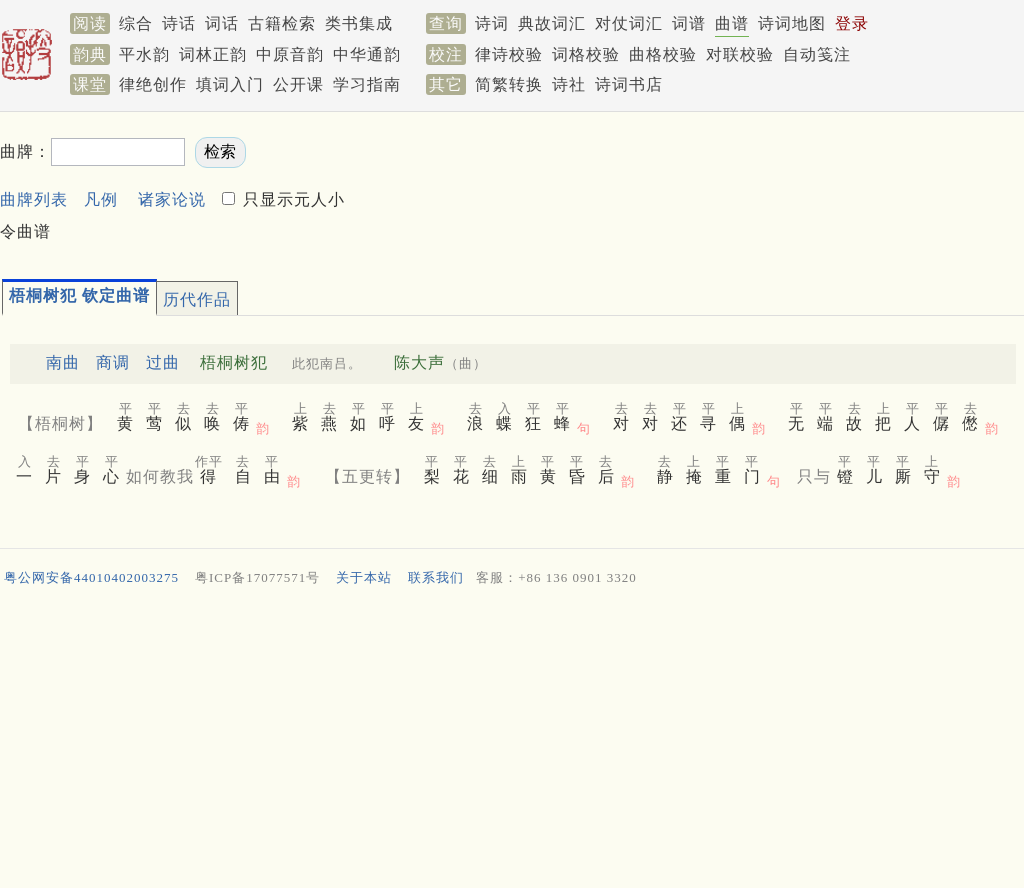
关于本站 (364, 577)
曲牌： (25, 151)
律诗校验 (509, 54)
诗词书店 (629, 84)
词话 (222, 23)
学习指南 (367, 84)
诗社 (569, 84)
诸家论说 (172, 199)
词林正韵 (213, 54)
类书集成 (359, 23)
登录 (852, 23)
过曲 (163, 362)
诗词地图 (792, 23)
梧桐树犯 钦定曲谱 (79, 295)
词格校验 (586, 54)
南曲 (63, 362)
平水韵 (144, 54)
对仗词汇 (629, 23)
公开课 (298, 84)
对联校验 (740, 54)
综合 (136, 23)
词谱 (689, 23)
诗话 (179, 23)
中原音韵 (290, 54)
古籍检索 (282, 23)
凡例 (101, 199)
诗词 (492, 23)
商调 (113, 362)
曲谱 (732, 23)
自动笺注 (817, 54)
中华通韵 (367, 54)
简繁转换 (509, 84)
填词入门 (230, 84)
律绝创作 (153, 84)
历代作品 (197, 299)
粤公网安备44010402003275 (91, 577)
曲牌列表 (34, 199)
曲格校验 (663, 54)
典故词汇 (552, 23)
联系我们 (436, 577)
